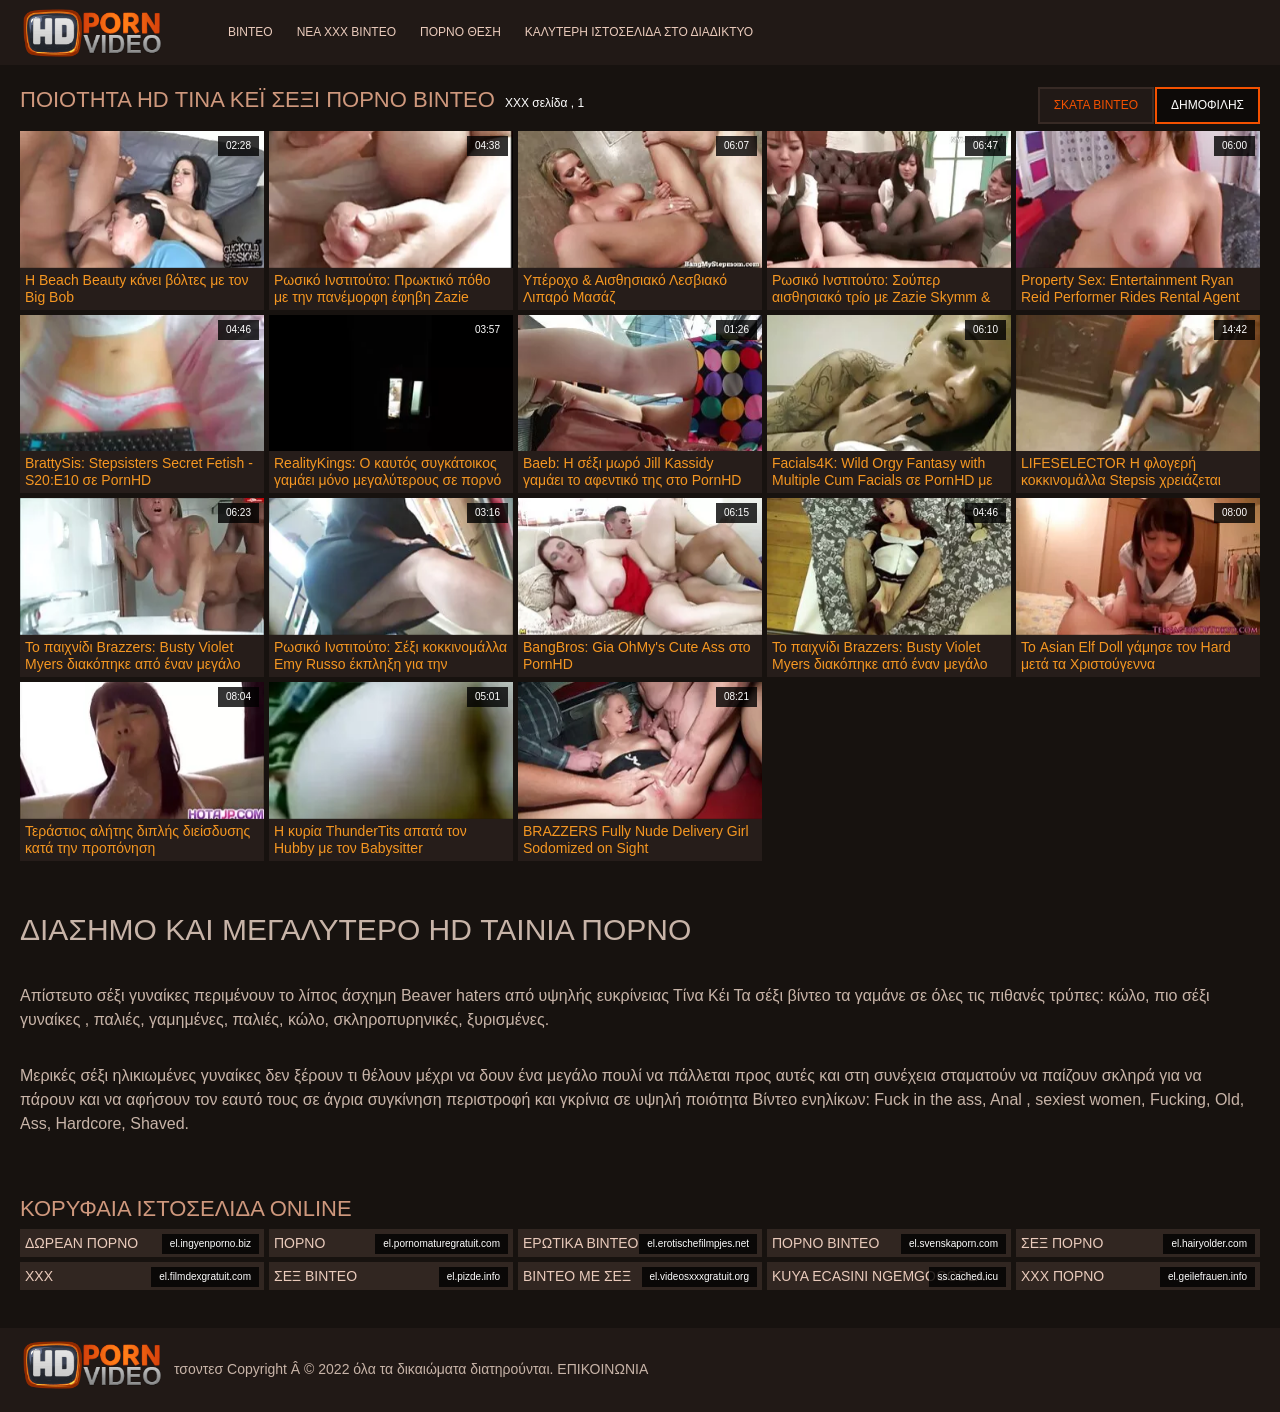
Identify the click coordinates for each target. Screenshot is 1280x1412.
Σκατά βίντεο (1096, 105)
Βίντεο (250, 32)
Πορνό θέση (460, 32)
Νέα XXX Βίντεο (346, 32)
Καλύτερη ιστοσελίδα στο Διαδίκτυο (639, 32)
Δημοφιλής (1207, 105)
